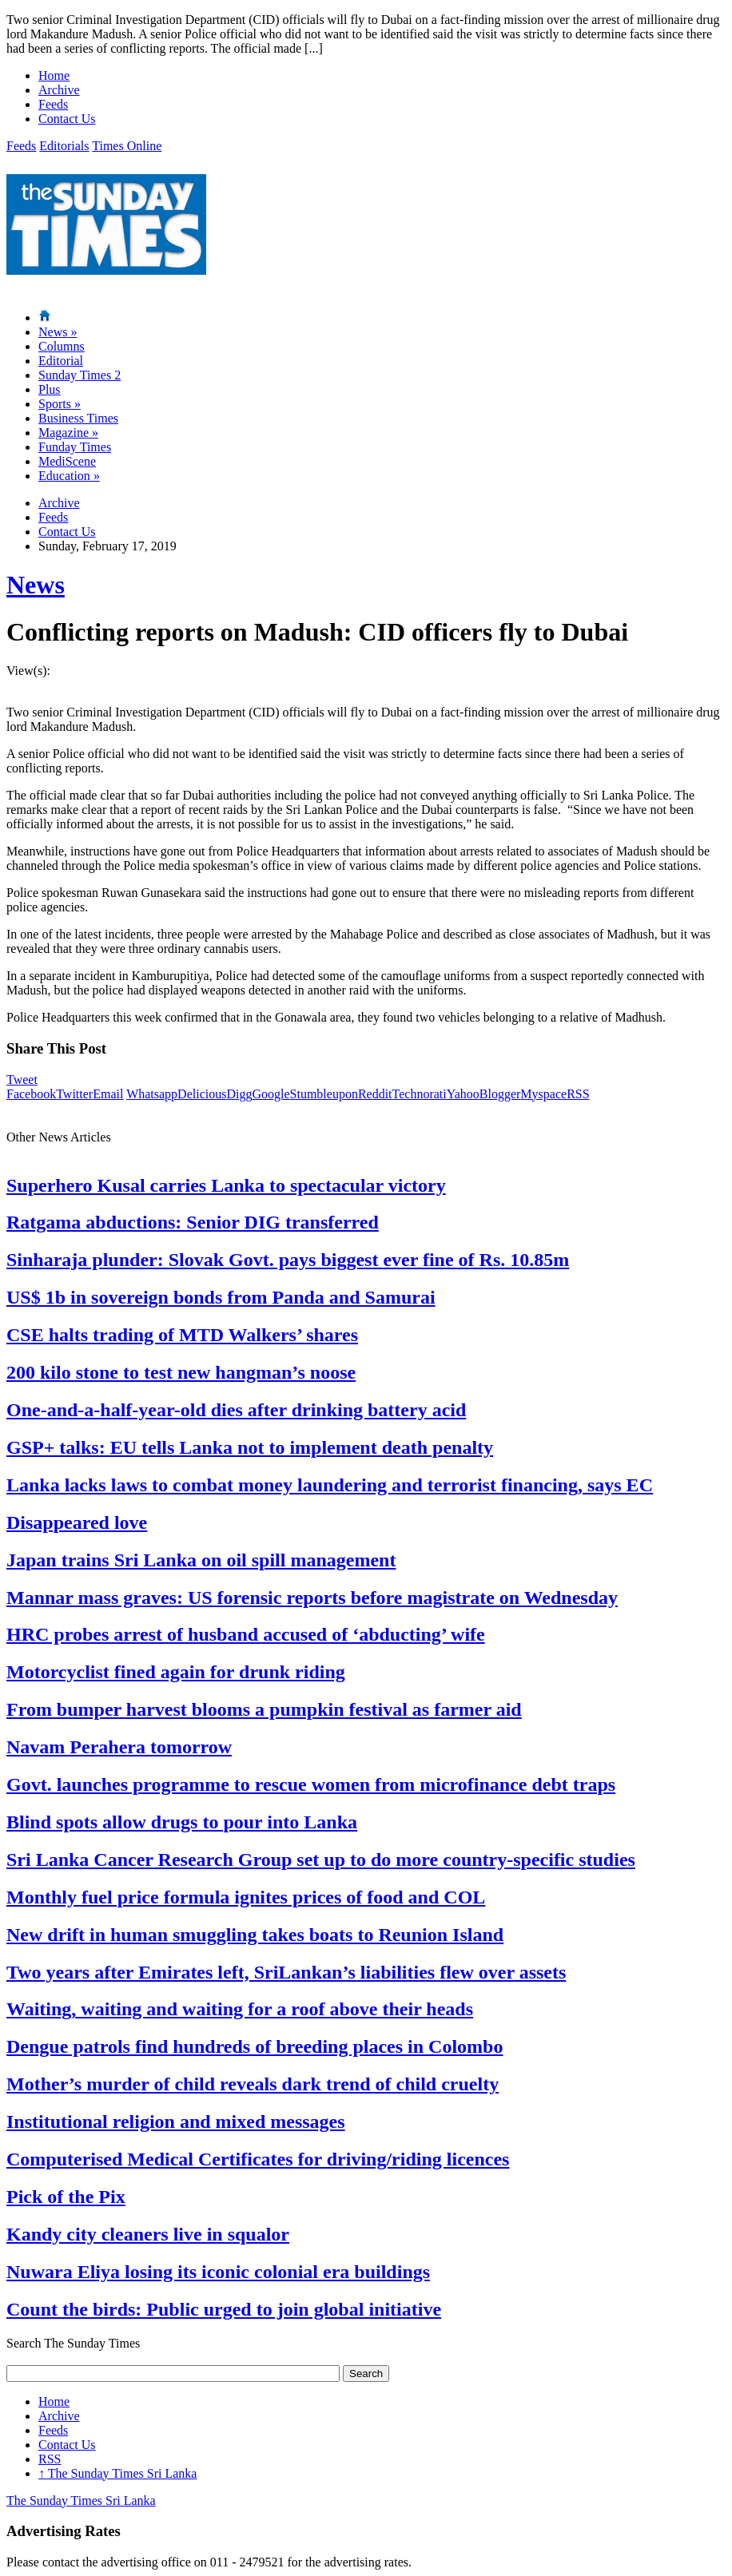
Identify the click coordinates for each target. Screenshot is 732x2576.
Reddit (375, 1094)
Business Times (78, 418)
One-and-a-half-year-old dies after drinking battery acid (236, 1409)
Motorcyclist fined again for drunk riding (175, 1671)
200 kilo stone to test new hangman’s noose (181, 1372)
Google (270, 1094)
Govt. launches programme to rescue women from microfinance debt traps (310, 1784)
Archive (59, 90)
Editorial (60, 360)
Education (69, 475)
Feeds (53, 104)
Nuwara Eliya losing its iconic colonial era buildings (218, 2271)
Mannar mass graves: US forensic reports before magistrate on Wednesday (312, 1597)
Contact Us (67, 118)
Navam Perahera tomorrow (119, 1747)
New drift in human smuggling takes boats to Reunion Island (254, 1934)
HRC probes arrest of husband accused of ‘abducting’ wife (245, 1634)
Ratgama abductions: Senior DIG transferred (192, 1222)
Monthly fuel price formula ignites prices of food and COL (245, 1897)
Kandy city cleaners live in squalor (147, 2234)
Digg (239, 1094)
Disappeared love (76, 1522)
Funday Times (74, 447)
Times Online (126, 146)
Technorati (419, 1094)
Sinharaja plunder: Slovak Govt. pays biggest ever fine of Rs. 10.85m (287, 1259)
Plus (49, 389)
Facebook (31, 1094)
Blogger (500, 1094)
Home (54, 75)
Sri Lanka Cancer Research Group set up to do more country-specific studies (320, 1859)
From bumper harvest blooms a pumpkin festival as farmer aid (264, 1709)
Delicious (201, 1094)
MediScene (67, 461)
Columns (61, 346)
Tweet (22, 1079)
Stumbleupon (324, 1094)
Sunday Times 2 (79, 375)
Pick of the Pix (65, 2196)
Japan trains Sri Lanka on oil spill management (201, 1560)
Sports (59, 404)
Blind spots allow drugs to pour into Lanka (181, 1822)
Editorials (64, 146)
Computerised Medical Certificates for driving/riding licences (257, 2159)
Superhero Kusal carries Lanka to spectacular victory (226, 1185)
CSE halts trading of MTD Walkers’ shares (182, 1334)
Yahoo (463, 1094)
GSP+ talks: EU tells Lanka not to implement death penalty (249, 1447)
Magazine (68, 432)
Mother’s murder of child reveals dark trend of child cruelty (252, 2084)
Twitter (74, 1094)
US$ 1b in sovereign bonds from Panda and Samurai (221, 1297)
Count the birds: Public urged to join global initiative (223, 2309)
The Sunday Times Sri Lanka (117, 2473)
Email (108, 1094)
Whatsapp (151, 1094)
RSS (578, 1094)
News (57, 332)
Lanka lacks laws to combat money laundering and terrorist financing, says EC (329, 1485)
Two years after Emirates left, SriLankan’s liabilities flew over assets (286, 1972)
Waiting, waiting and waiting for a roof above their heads (239, 2008)
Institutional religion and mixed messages (175, 2121)
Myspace (543, 1094)
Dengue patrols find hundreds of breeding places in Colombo (254, 2046)
